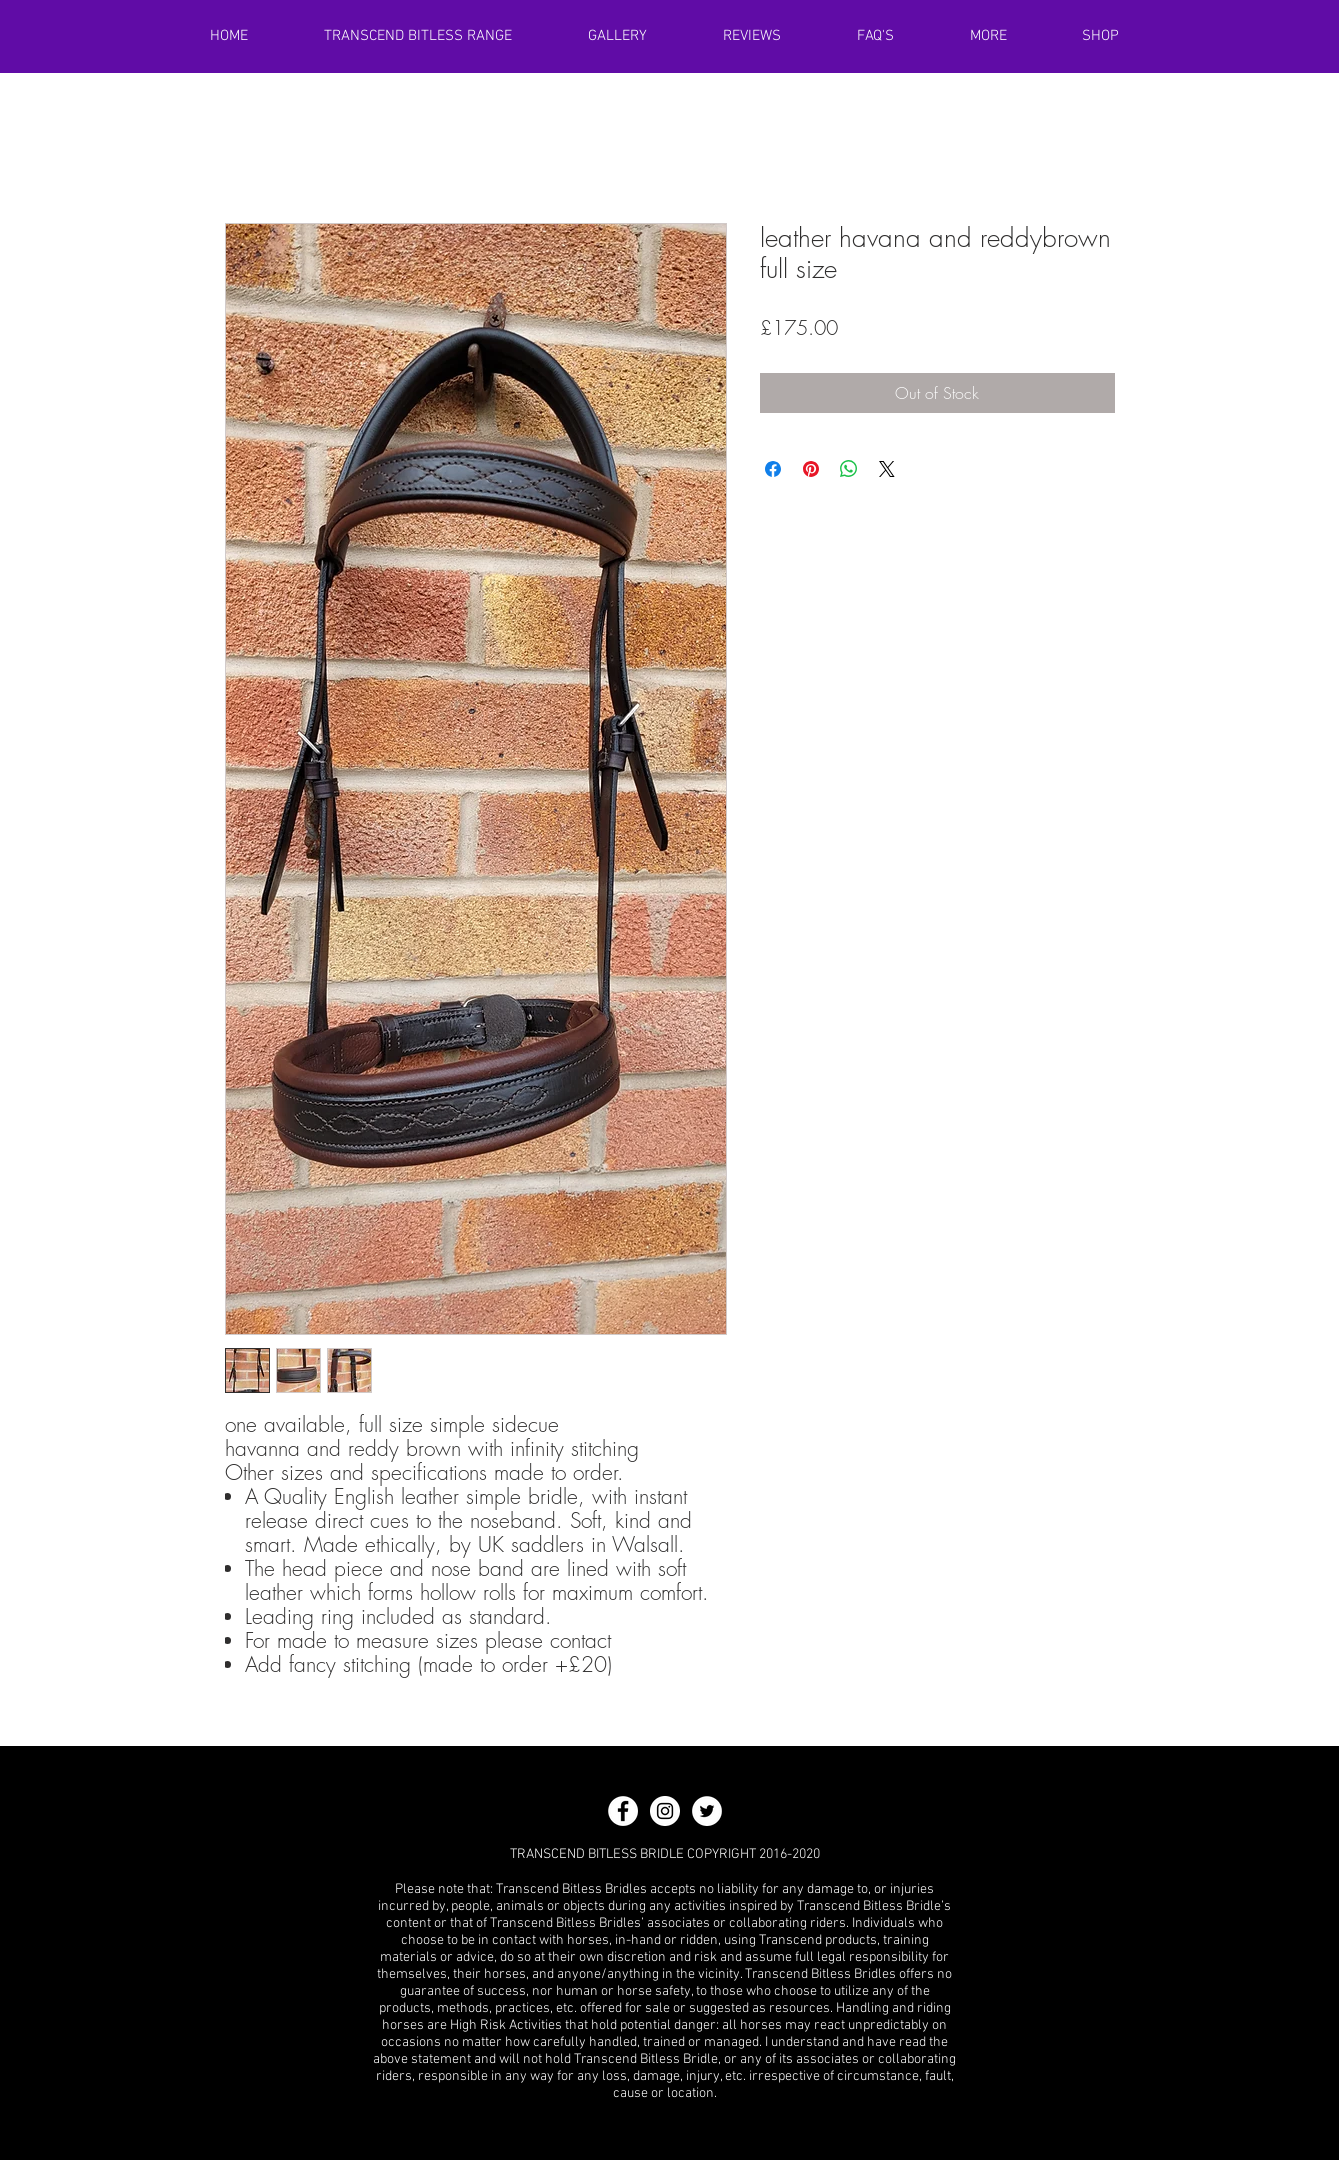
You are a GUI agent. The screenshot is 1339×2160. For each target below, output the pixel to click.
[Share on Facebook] (773, 469)
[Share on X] (887, 469)
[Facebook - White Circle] (623, 1811)
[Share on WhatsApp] (849, 469)
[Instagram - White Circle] (665, 1811)
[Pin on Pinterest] (811, 469)
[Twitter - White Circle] (707, 1811)
